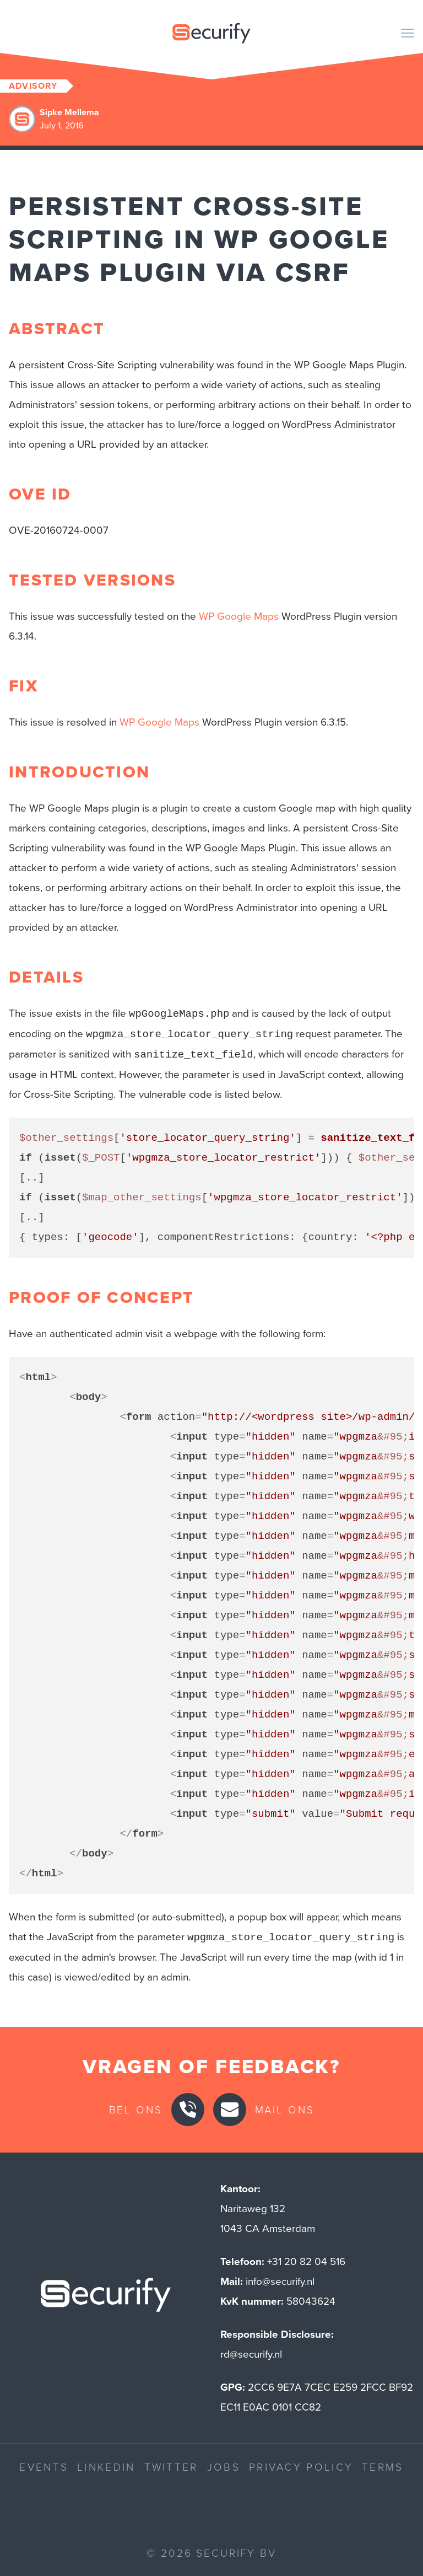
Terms (383, 2466)
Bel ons (135, 2109)
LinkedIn (106, 2466)
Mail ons (284, 2109)
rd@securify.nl (251, 2354)
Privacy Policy (301, 2466)
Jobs (223, 2466)
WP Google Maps (239, 616)
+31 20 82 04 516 (306, 2261)
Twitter (171, 2466)
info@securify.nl (280, 2281)
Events (43, 2466)
